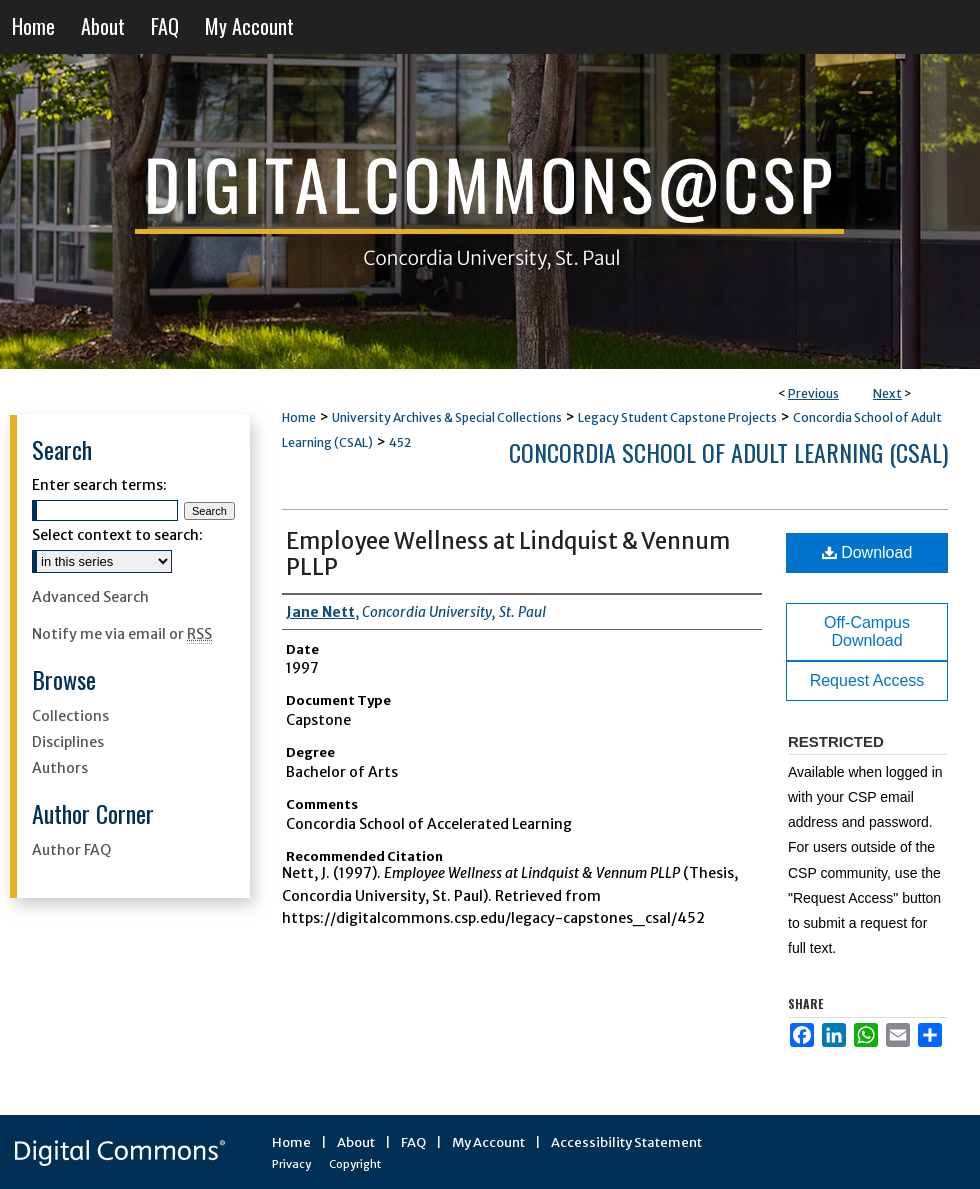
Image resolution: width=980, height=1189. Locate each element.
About (356, 1142)
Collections (70, 716)
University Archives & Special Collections (447, 417)
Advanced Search (90, 597)
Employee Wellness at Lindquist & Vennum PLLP (508, 554)
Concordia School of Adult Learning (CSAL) (728, 452)
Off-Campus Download (867, 631)
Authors (60, 768)
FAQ (413, 1142)
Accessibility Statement (626, 1142)
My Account (488, 1142)
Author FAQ (71, 850)
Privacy (291, 1164)
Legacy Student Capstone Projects (677, 417)
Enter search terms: (99, 485)
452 (400, 442)
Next (887, 393)
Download (867, 552)
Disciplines (68, 742)
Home (299, 417)
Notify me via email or (122, 634)
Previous (813, 393)
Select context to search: (117, 535)
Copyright (355, 1164)
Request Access (867, 680)
